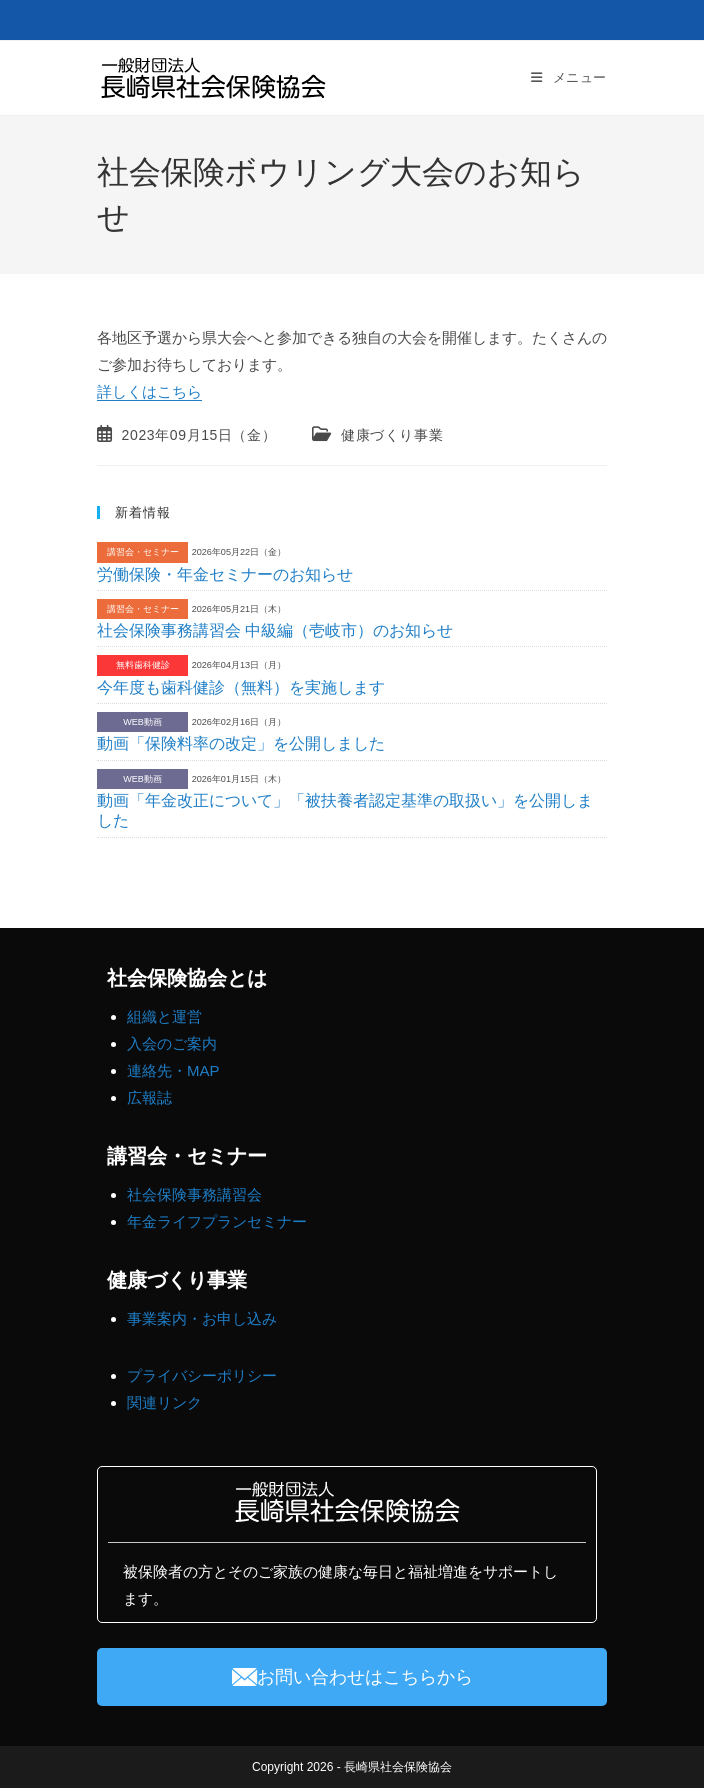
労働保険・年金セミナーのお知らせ (225, 574)
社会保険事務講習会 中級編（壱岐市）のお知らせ (275, 630)
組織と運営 (164, 1016)
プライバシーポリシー (202, 1375)
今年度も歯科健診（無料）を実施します (241, 687)
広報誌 (149, 1097)
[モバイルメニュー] (569, 77)
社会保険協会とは (187, 978)
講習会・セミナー (187, 1156)
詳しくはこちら (149, 391)
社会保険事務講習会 (194, 1194)
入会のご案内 (172, 1043)
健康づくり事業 (392, 435)
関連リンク (164, 1402)
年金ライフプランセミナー (217, 1221)
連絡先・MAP (173, 1070)
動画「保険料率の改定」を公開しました (241, 743)
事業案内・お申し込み (202, 1318)
